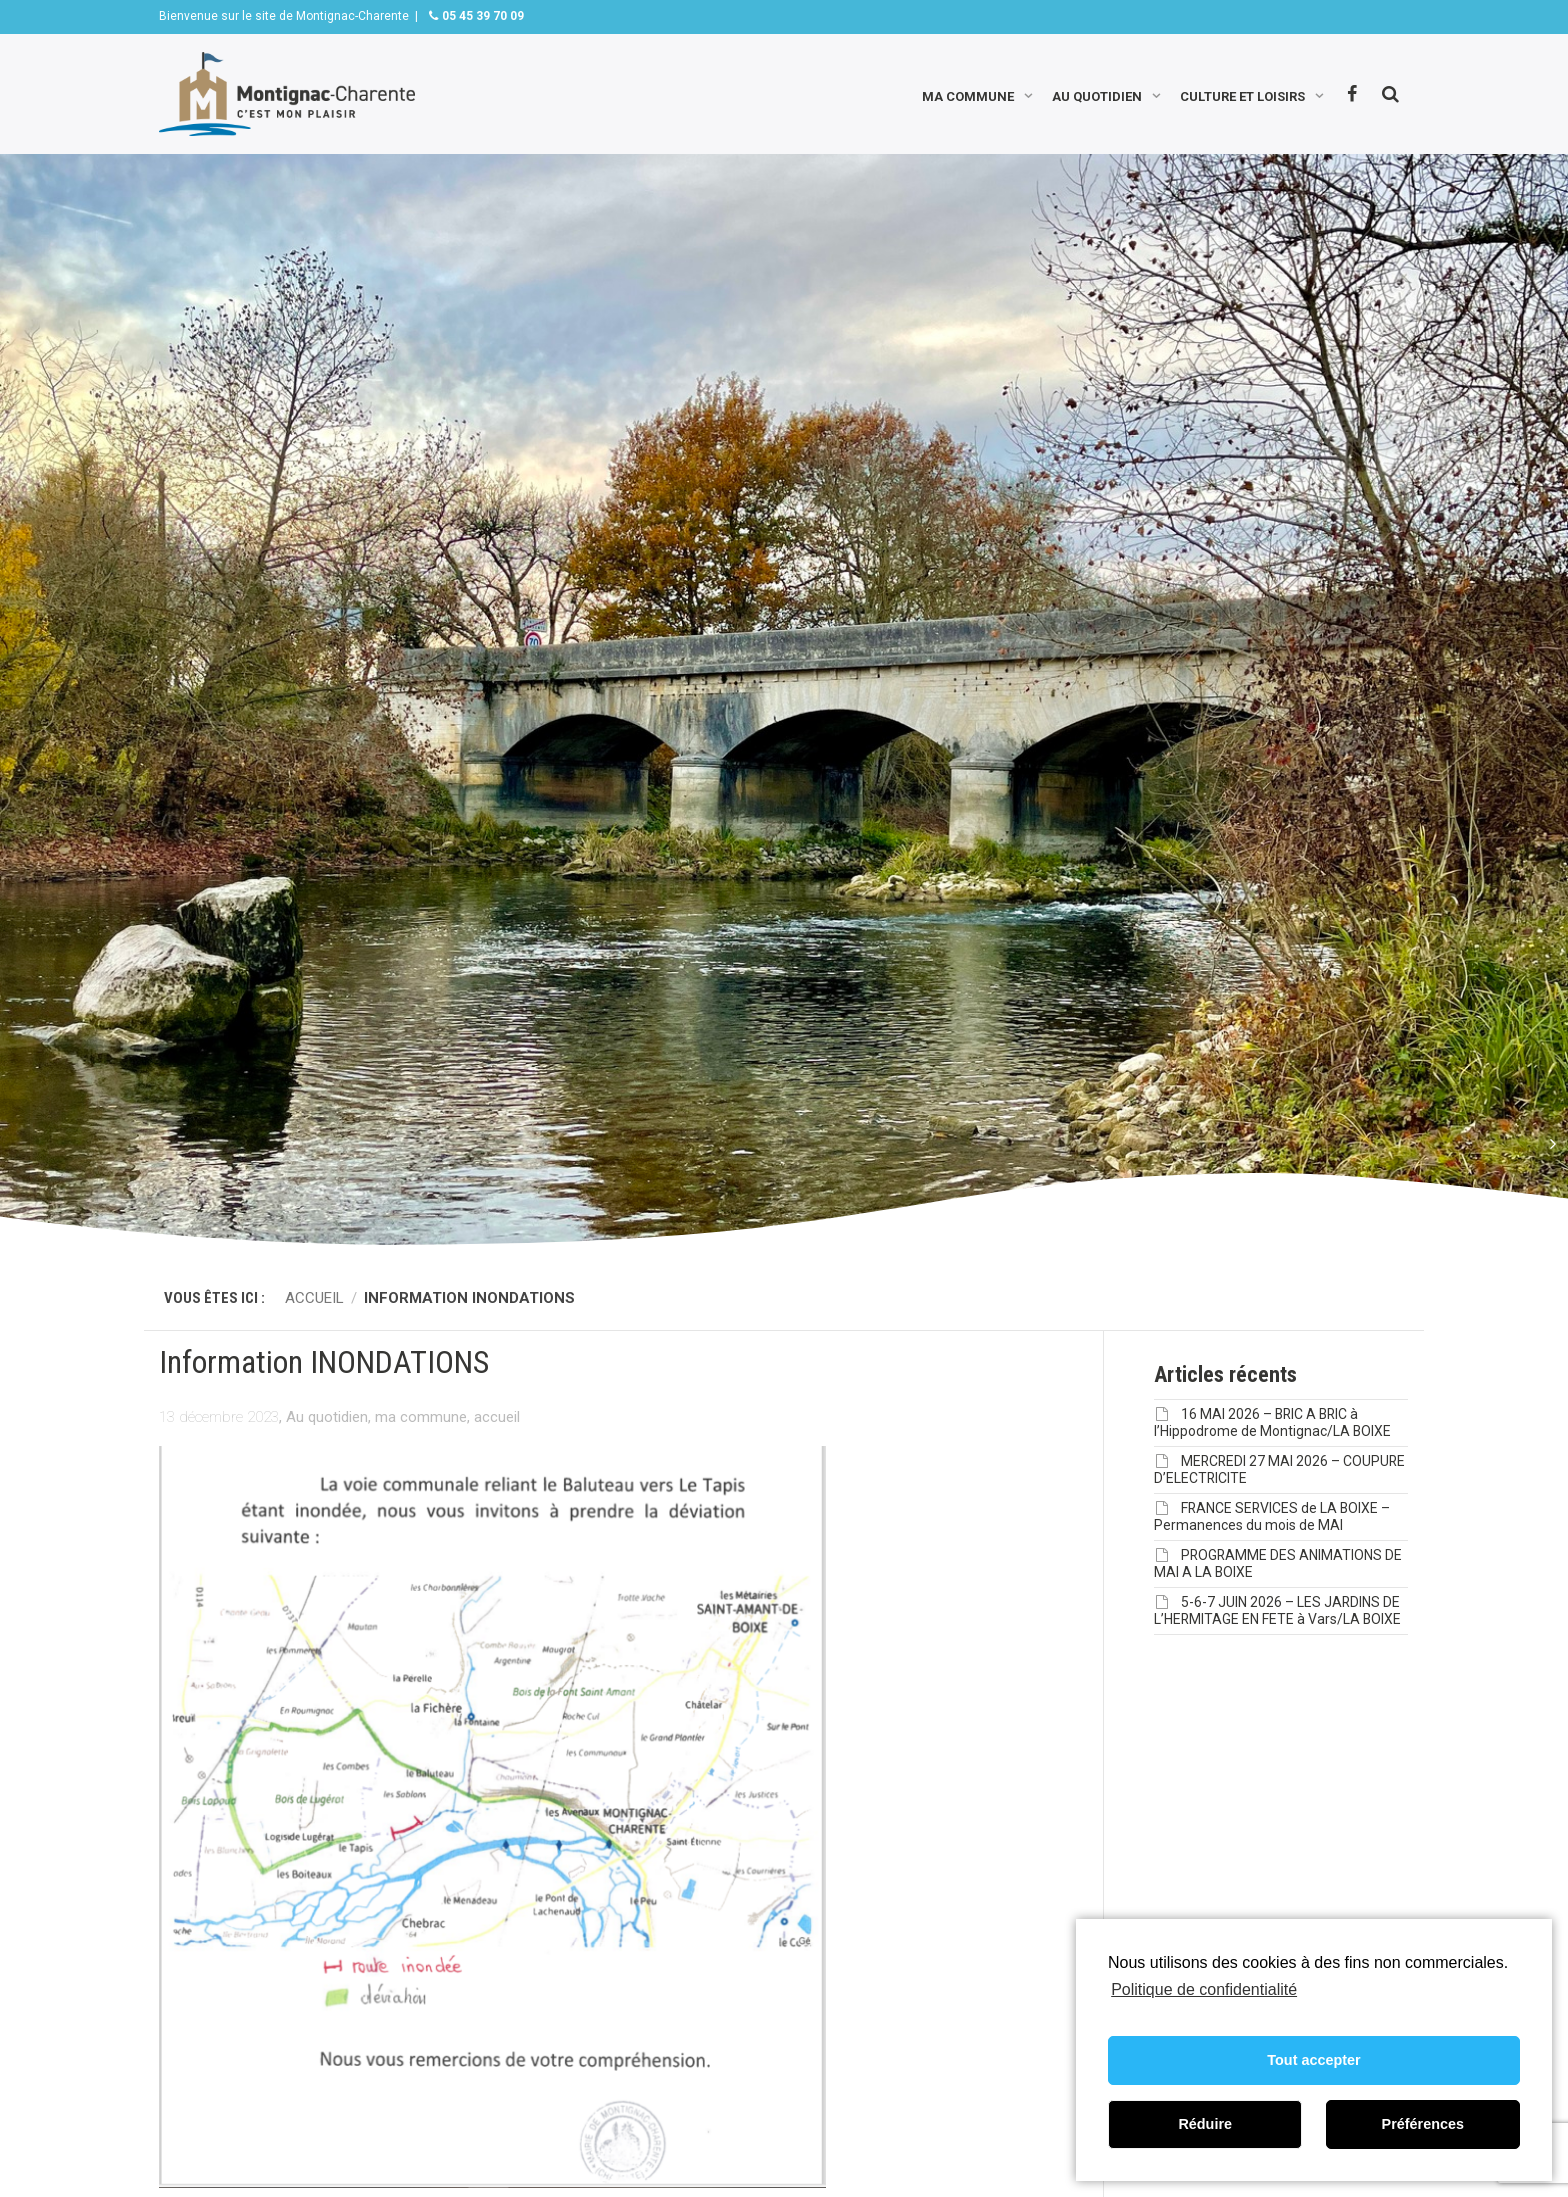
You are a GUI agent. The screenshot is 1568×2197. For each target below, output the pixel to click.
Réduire (1205, 2124)
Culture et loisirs (1242, 94)
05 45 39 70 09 (481, 16)
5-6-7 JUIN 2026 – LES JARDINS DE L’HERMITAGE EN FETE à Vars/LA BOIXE (1277, 1610)
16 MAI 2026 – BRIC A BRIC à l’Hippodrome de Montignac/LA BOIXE (1272, 1422)
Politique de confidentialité (1204, 1989)
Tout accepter (1313, 2060)
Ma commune (968, 94)
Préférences (1423, 2124)
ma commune (421, 1417)
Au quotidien (1097, 94)
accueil (497, 1417)
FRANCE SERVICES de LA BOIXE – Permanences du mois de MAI (1272, 1516)
